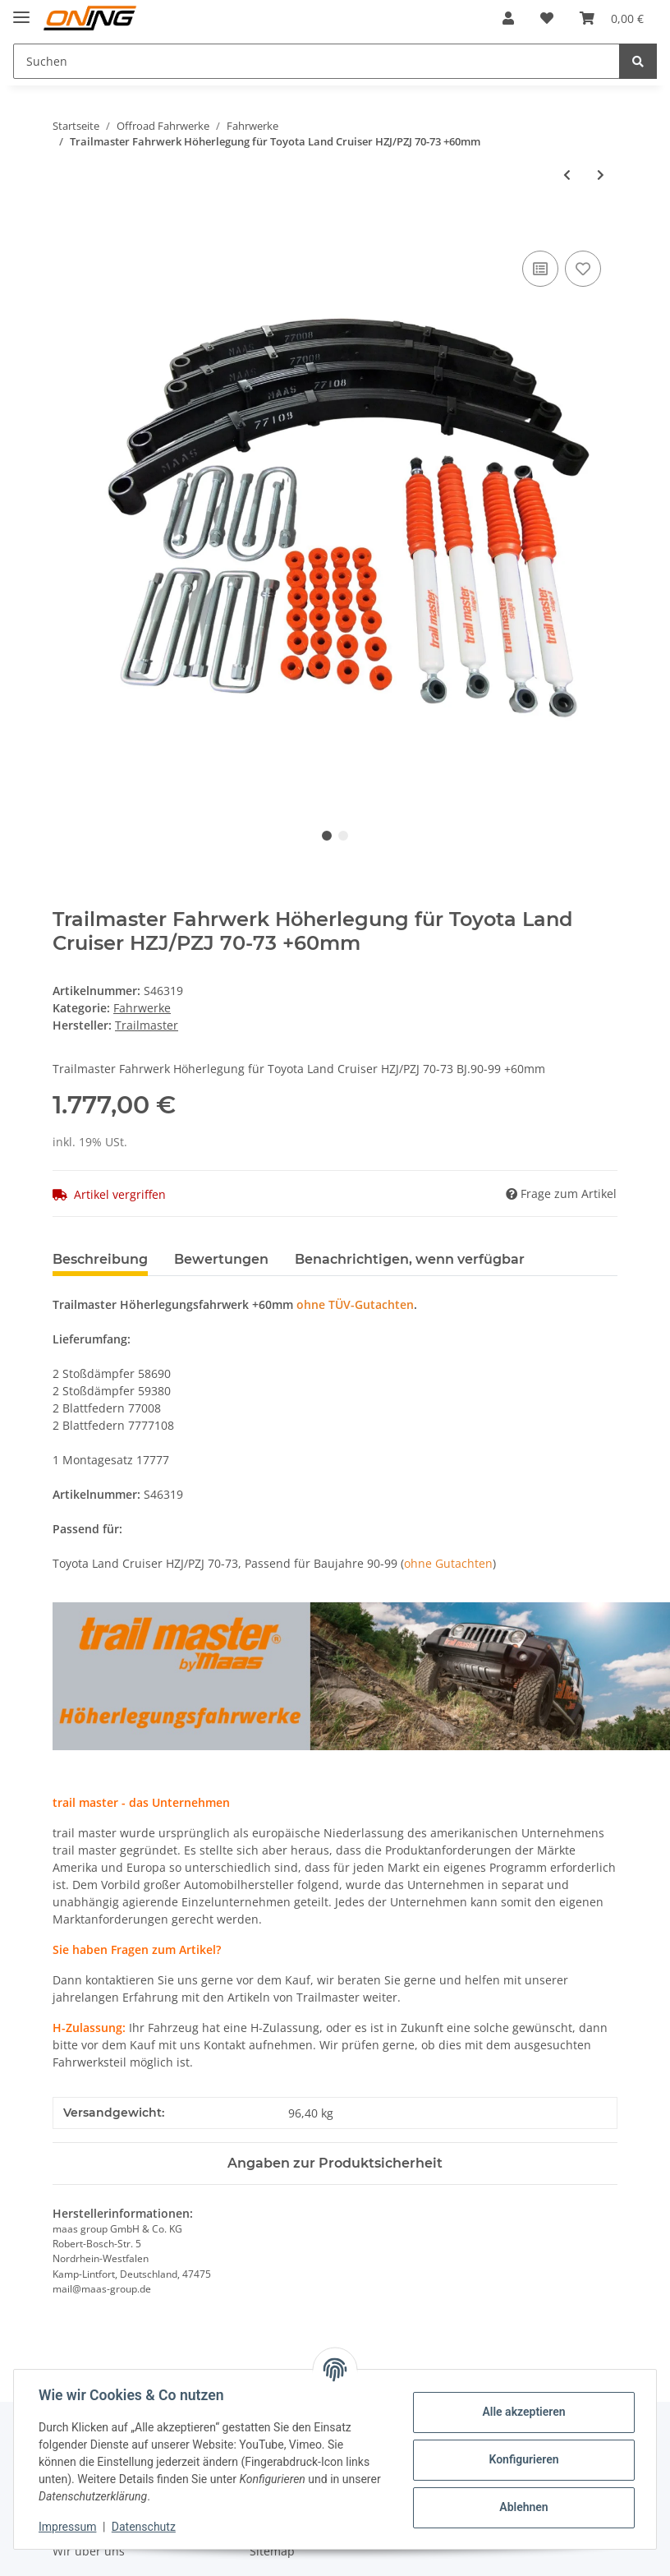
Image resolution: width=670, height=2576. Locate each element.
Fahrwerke (142, 1008)
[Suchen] (316, 61)
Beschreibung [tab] (100, 1259)
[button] (508, 18)
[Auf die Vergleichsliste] (540, 269)
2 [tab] (343, 836)
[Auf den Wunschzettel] (583, 269)
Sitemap (272, 2551)
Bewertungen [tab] (221, 1259)
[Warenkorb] (612, 18)
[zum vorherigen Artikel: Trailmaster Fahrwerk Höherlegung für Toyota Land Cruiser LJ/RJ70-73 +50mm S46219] (567, 174)
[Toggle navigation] (21, 10)
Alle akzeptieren (521, 2411)
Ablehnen (522, 2507)
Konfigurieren (522, 2459)
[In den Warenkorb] (66, 228)
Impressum (69, 2526)
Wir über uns (89, 2551)
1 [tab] (327, 836)
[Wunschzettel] (547, 18)
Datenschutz (145, 2526)
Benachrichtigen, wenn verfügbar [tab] (410, 1259)
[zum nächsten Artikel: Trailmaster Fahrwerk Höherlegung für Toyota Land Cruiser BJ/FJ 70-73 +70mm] (600, 174)
